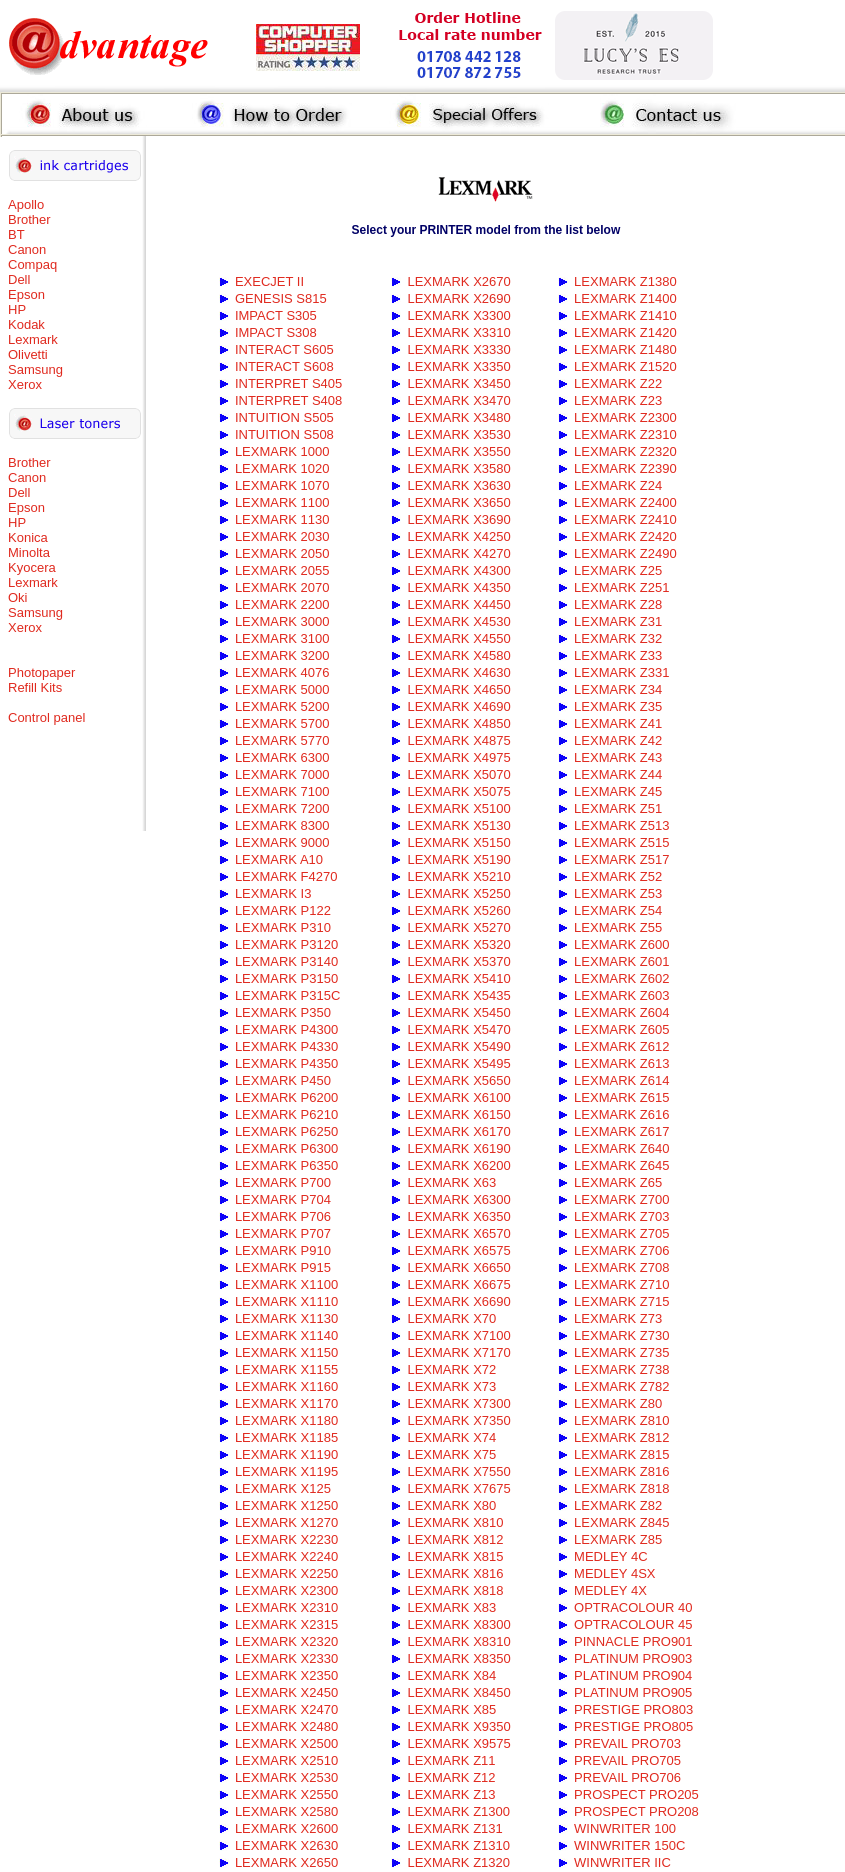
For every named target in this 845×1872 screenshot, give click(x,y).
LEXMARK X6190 (458, 1148)
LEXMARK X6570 (458, 1233)
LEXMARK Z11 (451, 1760)
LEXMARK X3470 (458, 400)
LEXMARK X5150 (458, 842)
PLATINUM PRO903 (633, 1658)
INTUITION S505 (284, 417)
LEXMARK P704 (283, 1199)
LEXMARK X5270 (458, 927)
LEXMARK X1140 (286, 1335)
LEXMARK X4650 (458, 689)
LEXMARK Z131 (454, 1828)
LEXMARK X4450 (458, 604)
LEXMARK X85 (451, 1709)
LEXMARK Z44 (618, 774)
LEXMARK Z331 (621, 672)
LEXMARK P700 (283, 1182)
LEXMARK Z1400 (625, 298)
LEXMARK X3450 (458, 383)
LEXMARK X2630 (286, 1845)
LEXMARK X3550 (458, 451)
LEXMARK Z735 (621, 1352)
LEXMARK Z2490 (625, 553)
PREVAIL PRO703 (627, 1743)
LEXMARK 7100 (282, 791)
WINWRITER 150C (629, 1845)
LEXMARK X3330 (458, 349)
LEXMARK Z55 (618, 927)
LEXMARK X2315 (286, 1624)
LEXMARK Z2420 (625, 536)
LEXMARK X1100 (286, 1284)
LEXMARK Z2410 (625, 519)
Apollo (26, 204)
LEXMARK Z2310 (625, 434)
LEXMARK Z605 (621, 1029)
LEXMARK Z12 (451, 1777)
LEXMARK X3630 (458, 485)
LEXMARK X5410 (458, 978)
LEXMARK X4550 (458, 638)
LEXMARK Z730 (621, 1335)
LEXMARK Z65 (618, 1182)
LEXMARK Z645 (621, 1165)
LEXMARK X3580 (458, 468)
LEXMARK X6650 (458, 1267)
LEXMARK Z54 (618, 910)
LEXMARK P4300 (286, 1029)
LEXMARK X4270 (458, 553)
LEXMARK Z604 (621, 1012)
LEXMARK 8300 (282, 825)
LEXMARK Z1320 (458, 1862)
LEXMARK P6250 (286, 1131)
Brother (29, 219)
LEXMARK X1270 (286, 1522)
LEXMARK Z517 (621, 859)
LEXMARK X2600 (286, 1828)
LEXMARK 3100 (282, 638)
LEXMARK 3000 (282, 621)
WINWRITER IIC (622, 1862)
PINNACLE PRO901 (633, 1641)
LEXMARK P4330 (286, 1046)
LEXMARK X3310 (458, 332)
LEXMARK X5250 (458, 893)
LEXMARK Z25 (618, 570)
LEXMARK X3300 (458, 315)
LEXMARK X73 (451, 1386)
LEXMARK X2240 (286, 1556)
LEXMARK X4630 (458, 672)
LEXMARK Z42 (618, 740)
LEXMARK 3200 (282, 655)
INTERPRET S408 (288, 400)
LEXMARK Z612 (621, 1046)
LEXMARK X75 (451, 1454)
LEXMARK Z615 (621, 1097)
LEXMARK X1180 (286, 1420)
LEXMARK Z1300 (458, 1811)
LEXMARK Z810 (621, 1420)
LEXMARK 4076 (282, 672)
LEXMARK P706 (283, 1216)
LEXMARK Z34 (618, 689)
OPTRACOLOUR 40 (633, 1607)
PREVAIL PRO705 (627, 1760)
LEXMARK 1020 (282, 468)
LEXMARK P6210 (286, 1114)
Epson (26, 294)
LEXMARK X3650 (458, 502)
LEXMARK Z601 (621, 961)
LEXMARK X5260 (458, 910)
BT (16, 234)
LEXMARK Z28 (618, 604)
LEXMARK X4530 (458, 621)
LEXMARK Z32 (618, 638)
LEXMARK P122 (283, 910)
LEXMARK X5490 (458, 1046)
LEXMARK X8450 (458, 1692)
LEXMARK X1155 (286, 1369)
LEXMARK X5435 (458, 995)
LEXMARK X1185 (286, 1437)
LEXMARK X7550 (458, 1471)
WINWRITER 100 (625, 1828)
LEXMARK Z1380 (625, 281)
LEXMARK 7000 (282, 774)
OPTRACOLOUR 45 (633, 1624)
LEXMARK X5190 (458, 859)
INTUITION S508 (284, 434)
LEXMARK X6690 (458, 1301)
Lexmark (33, 339)
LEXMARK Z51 (618, 808)
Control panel (46, 717)
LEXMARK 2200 (282, 604)
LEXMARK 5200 (282, 706)
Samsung (35, 369)
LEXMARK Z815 (621, 1454)
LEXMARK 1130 (282, 519)
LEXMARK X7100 (458, 1335)
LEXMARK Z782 (621, 1386)
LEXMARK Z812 (621, 1437)
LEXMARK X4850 (458, 723)
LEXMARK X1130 (286, 1318)
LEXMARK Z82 (618, 1505)
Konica (28, 537)
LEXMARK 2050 (282, 553)
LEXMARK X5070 (458, 774)
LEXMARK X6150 (458, 1114)
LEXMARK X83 (451, 1607)
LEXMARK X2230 (286, 1539)
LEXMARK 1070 (282, 485)
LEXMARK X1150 (286, 1352)
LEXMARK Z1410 (625, 315)
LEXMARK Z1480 (625, 349)
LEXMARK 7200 (282, 808)
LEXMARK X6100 (458, 1097)
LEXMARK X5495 (458, 1063)
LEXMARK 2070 (282, 587)
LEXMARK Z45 (618, 791)
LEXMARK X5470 (458, 1029)
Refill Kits (35, 687)
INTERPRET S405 (288, 383)
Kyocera (32, 567)
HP (17, 309)
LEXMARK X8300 (458, 1624)
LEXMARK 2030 (282, 536)
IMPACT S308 (276, 332)
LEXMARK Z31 (618, 621)
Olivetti (28, 354)
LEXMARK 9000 (282, 842)
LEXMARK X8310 (458, 1641)
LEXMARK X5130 (458, 825)
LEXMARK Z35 (618, 706)
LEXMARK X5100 (458, 808)
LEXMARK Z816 (621, 1471)
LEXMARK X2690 (458, 298)
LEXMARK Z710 (621, 1284)
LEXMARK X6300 (458, 1199)
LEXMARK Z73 (618, 1318)
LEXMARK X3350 (458, 366)
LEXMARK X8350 (458, 1658)
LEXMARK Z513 (621, 825)
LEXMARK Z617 (621, 1131)
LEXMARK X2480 (286, 1726)
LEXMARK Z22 (618, 383)
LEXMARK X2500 (286, 1743)
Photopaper (41, 672)
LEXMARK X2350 (286, 1675)
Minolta (29, 552)
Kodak (26, 324)
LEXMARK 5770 (282, 740)
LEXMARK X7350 (458, 1420)
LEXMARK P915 (283, 1267)
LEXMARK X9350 (458, 1726)
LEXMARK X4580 (458, 655)
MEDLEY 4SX (614, 1573)
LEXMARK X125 (283, 1488)
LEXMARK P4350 (286, 1063)
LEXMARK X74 (451, 1437)
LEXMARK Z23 (618, 400)
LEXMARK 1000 (282, 451)
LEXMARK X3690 (458, 519)
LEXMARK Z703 (621, 1216)
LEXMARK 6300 (282, 757)
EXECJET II (269, 281)
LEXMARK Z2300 (625, 417)
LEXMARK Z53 (618, 893)
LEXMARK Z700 (621, 1199)
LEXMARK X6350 (458, 1216)
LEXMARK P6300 (286, 1148)
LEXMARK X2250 (286, 1573)
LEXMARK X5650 (458, 1080)
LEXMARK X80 (451, 1505)
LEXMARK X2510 (286, 1760)
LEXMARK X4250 (458, 536)
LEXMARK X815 (455, 1556)
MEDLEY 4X (610, 1590)
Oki (18, 597)
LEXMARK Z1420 (625, 332)
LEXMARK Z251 (621, 587)
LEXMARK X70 (451, 1318)
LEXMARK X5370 (458, 961)
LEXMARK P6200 (286, 1097)
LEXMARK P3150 (286, 978)
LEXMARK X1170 (286, 1403)
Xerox (25, 384)
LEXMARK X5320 (458, 944)
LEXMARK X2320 (286, 1641)
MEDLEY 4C (610, 1556)
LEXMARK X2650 (286, 1862)
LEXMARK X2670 (458, 281)
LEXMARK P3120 (286, 944)
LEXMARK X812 (455, 1539)
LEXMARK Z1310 (458, 1845)
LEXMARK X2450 (286, 1692)
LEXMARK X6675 (458, 1284)
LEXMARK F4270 (286, 876)
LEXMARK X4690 (458, 706)
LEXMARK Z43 (618, 757)
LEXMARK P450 (283, 1080)
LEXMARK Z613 (621, 1063)
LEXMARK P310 (283, 927)
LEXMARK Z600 (621, 944)
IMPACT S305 (276, 315)
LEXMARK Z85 (618, 1539)
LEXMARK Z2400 (625, 502)
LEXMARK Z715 (621, 1301)
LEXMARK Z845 (621, 1522)
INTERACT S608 (284, 366)
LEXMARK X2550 (286, 1794)
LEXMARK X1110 (286, 1301)
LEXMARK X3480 (458, 417)
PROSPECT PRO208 (636, 1811)
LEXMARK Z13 (451, 1794)
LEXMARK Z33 (618, 655)
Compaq (32, 264)
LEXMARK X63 (451, 1182)
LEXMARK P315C (288, 995)
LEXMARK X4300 (458, 570)
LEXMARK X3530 (458, 434)
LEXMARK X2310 (286, 1607)
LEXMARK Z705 (621, 1233)
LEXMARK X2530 (286, 1777)
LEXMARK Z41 (618, 723)
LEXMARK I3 (273, 893)
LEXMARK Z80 (618, 1403)
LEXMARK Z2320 (625, 451)
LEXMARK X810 (455, 1522)
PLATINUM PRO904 (633, 1675)
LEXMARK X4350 (458, 587)
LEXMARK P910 (283, 1250)
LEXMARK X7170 (458, 1352)
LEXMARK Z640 (621, 1148)
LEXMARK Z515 (621, 842)
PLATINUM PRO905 (633, 1692)
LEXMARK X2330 (286, 1658)
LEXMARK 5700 (282, 723)
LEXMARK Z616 (621, 1114)
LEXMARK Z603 (621, 995)
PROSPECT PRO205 (636, 1794)
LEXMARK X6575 (458, 1250)
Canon (27, 249)
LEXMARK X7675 (458, 1488)
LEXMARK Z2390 (625, 468)
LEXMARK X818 (455, 1590)
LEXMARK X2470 (286, 1709)
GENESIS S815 (281, 298)
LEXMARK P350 (283, 1012)
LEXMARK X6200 (458, 1165)
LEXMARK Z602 (621, 978)
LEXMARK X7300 (458, 1403)
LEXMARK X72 (451, 1369)
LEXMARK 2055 (282, 570)
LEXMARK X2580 (286, 1811)
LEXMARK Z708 (621, 1267)
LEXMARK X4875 (458, 740)
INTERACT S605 (284, 349)
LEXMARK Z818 (621, 1488)
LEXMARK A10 (279, 859)
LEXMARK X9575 (458, 1743)
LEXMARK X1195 (286, 1471)
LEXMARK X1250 (286, 1505)
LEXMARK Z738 (621, 1369)
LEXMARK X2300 (286, 1590)
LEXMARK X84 (451, 1675)
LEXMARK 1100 (282, 502)
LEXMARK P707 (283, 1233)
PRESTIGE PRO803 (633, 1709)
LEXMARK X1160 (286, 1386)
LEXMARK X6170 (458, 1131)
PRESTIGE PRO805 (633, 1726)
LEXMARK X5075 (458, 791)
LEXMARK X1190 (286, 1454)
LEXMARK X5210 (458, 876)
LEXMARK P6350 (286, 1165)
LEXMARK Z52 (618, 876)
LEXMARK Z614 (621, 1080)
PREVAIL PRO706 (627, 1777)
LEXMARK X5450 (458, 1012)
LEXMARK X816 (455, 1573)
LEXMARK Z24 (618, 485)
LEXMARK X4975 (458, 757)
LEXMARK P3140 (286, 961)
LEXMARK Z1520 (625, 366)
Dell (19, 279)
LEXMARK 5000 (282, 689)
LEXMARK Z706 (621, 1250)
